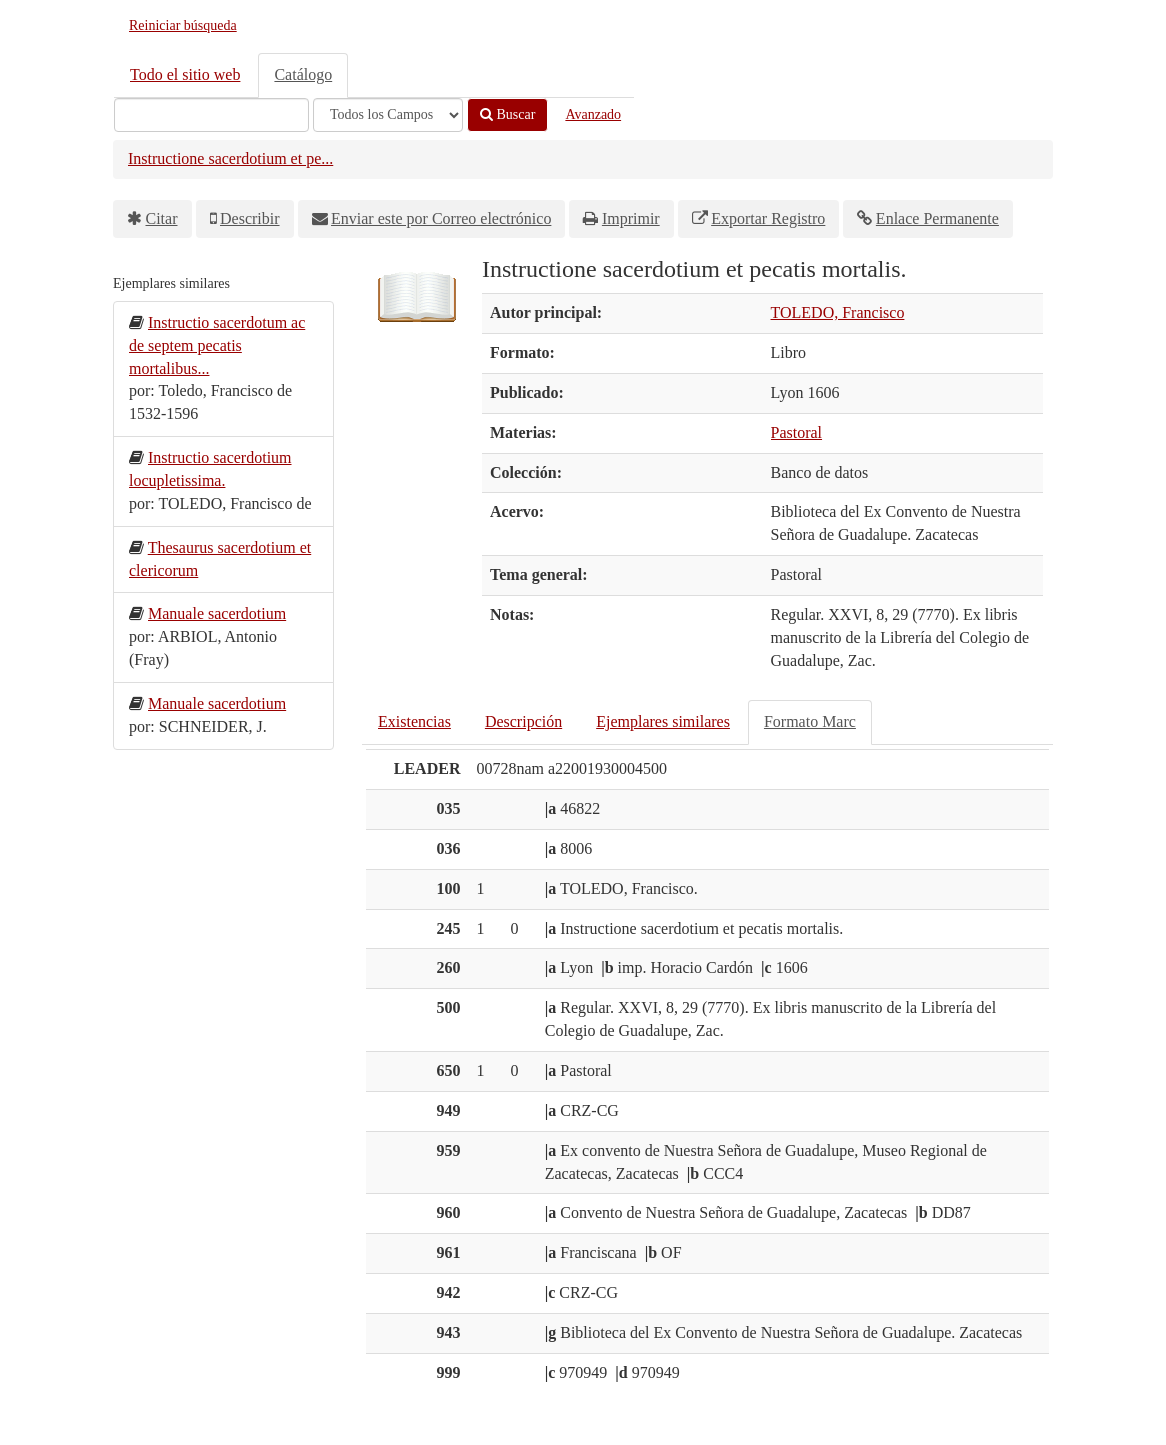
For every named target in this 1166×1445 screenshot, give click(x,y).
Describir (250, 218)
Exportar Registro (768, 218)
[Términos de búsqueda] (211, 115)
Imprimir (631, 218)
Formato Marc (810, 721)
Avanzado (593, 114)
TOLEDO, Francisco (838, 312)
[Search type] (388, 115)
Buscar (507, 114)
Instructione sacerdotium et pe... (230, 158)
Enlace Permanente (937, 218)
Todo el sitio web (185, 74)
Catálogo (303, 74)
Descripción (523, 721)
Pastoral (797, 432)
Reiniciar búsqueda (183, 25)
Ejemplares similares (663, 721)
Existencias (414, 721)
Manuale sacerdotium (217, 613)
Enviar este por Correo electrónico (441, 218)
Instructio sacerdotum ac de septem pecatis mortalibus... (217, 345)
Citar (162, 218)
